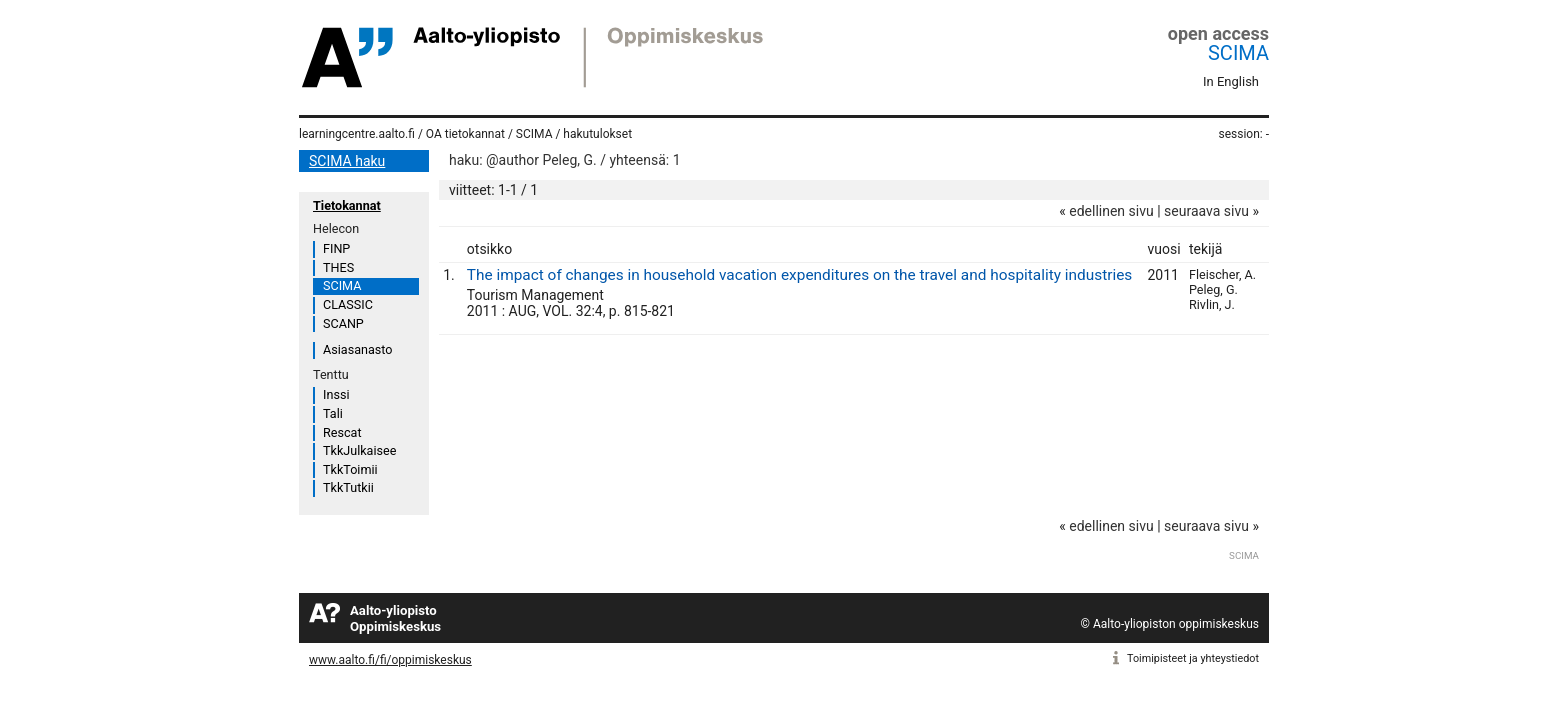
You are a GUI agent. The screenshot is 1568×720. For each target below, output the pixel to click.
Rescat (342, 432)
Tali (333, 413)
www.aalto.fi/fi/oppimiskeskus (390, 660)
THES (338, 267)
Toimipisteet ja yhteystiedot (1193, 658)
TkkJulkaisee (359, 450)
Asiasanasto (357, 349)
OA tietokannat (465, 134)
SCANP (343, 323)
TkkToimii (350, 469)
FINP (336, 248)
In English (1231, 81)
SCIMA (1238, 53)
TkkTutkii (348, 487)
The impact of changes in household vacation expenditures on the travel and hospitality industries (799, 275)
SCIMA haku (347, 161)
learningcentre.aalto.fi (357, 134)
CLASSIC (348, 304)
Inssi (336, 394)
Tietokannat (347, 205)
